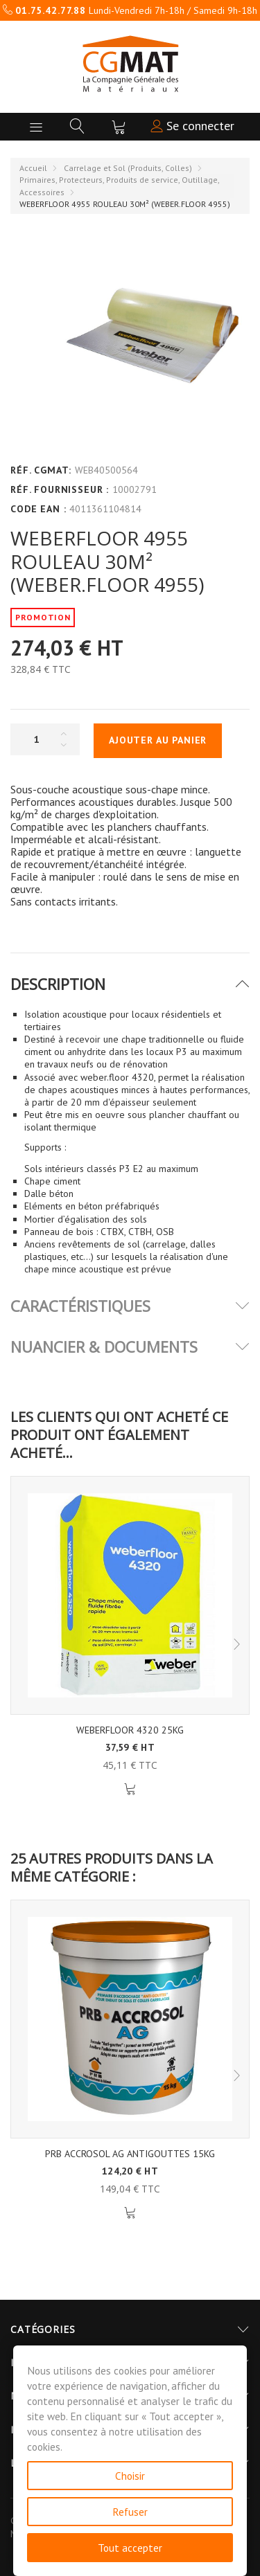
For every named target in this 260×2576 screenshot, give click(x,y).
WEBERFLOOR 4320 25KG (130, 1730)
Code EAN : (38, 509)
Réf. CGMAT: (40, 470)
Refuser (130, 2512)
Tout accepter (130, 2548)
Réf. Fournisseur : (59, 489)
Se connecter (192, 126)
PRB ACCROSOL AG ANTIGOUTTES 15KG (130, 2153)
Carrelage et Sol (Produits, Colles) (128, 168)
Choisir (130, 2476)
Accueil (33, 168)
